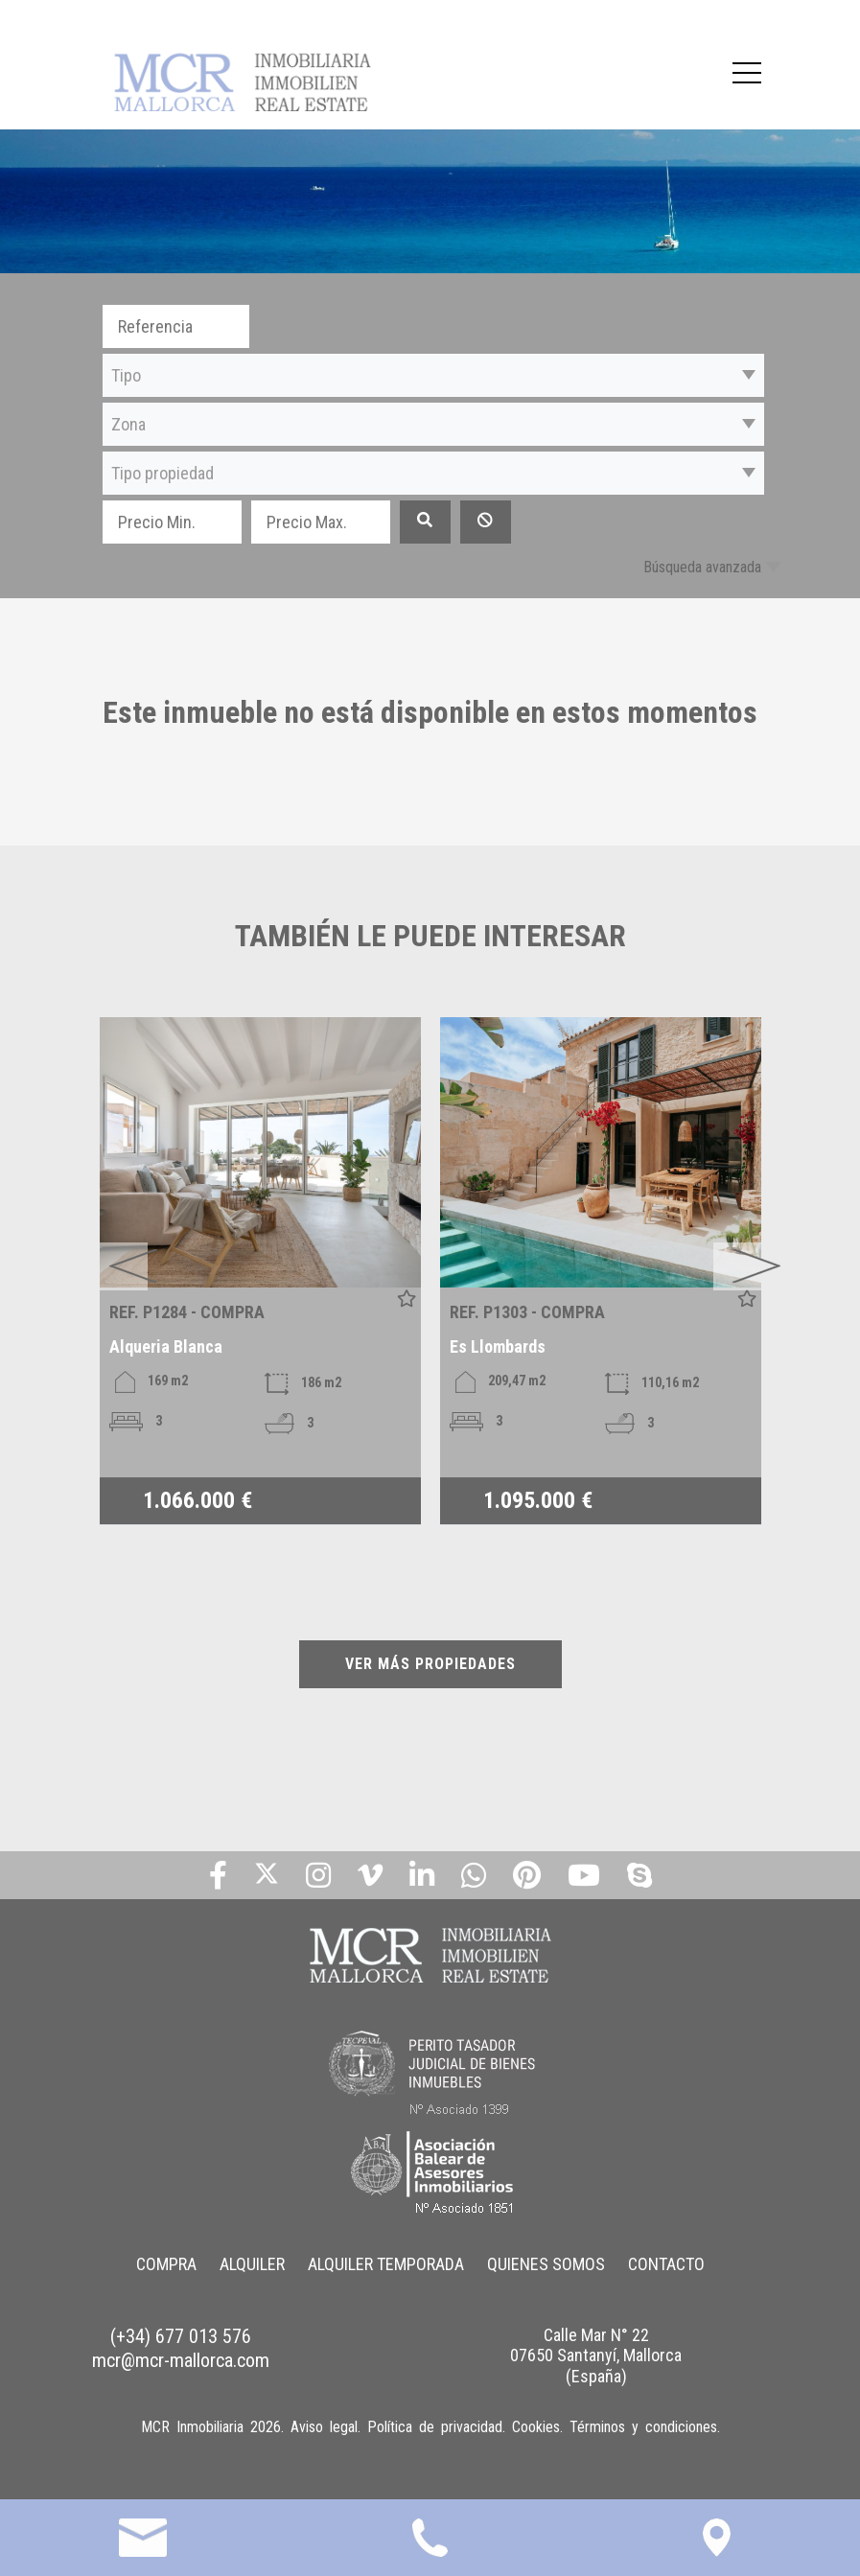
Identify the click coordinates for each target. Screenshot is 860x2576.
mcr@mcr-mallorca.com (180, 2360)
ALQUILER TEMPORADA (386, 2264)
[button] (433, 375)
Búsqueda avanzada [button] (702, 567)
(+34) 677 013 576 (180, 2336)
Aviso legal (324, 2427)
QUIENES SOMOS (546, 2264)
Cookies (536, 2427)
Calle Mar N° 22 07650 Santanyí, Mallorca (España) (596, 2355)
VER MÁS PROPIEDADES (430, 1664)
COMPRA (166, 2264)
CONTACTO (666, 2264)
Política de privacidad (434, 2427)
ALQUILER (252, 2264)
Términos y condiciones (643, 2427)
